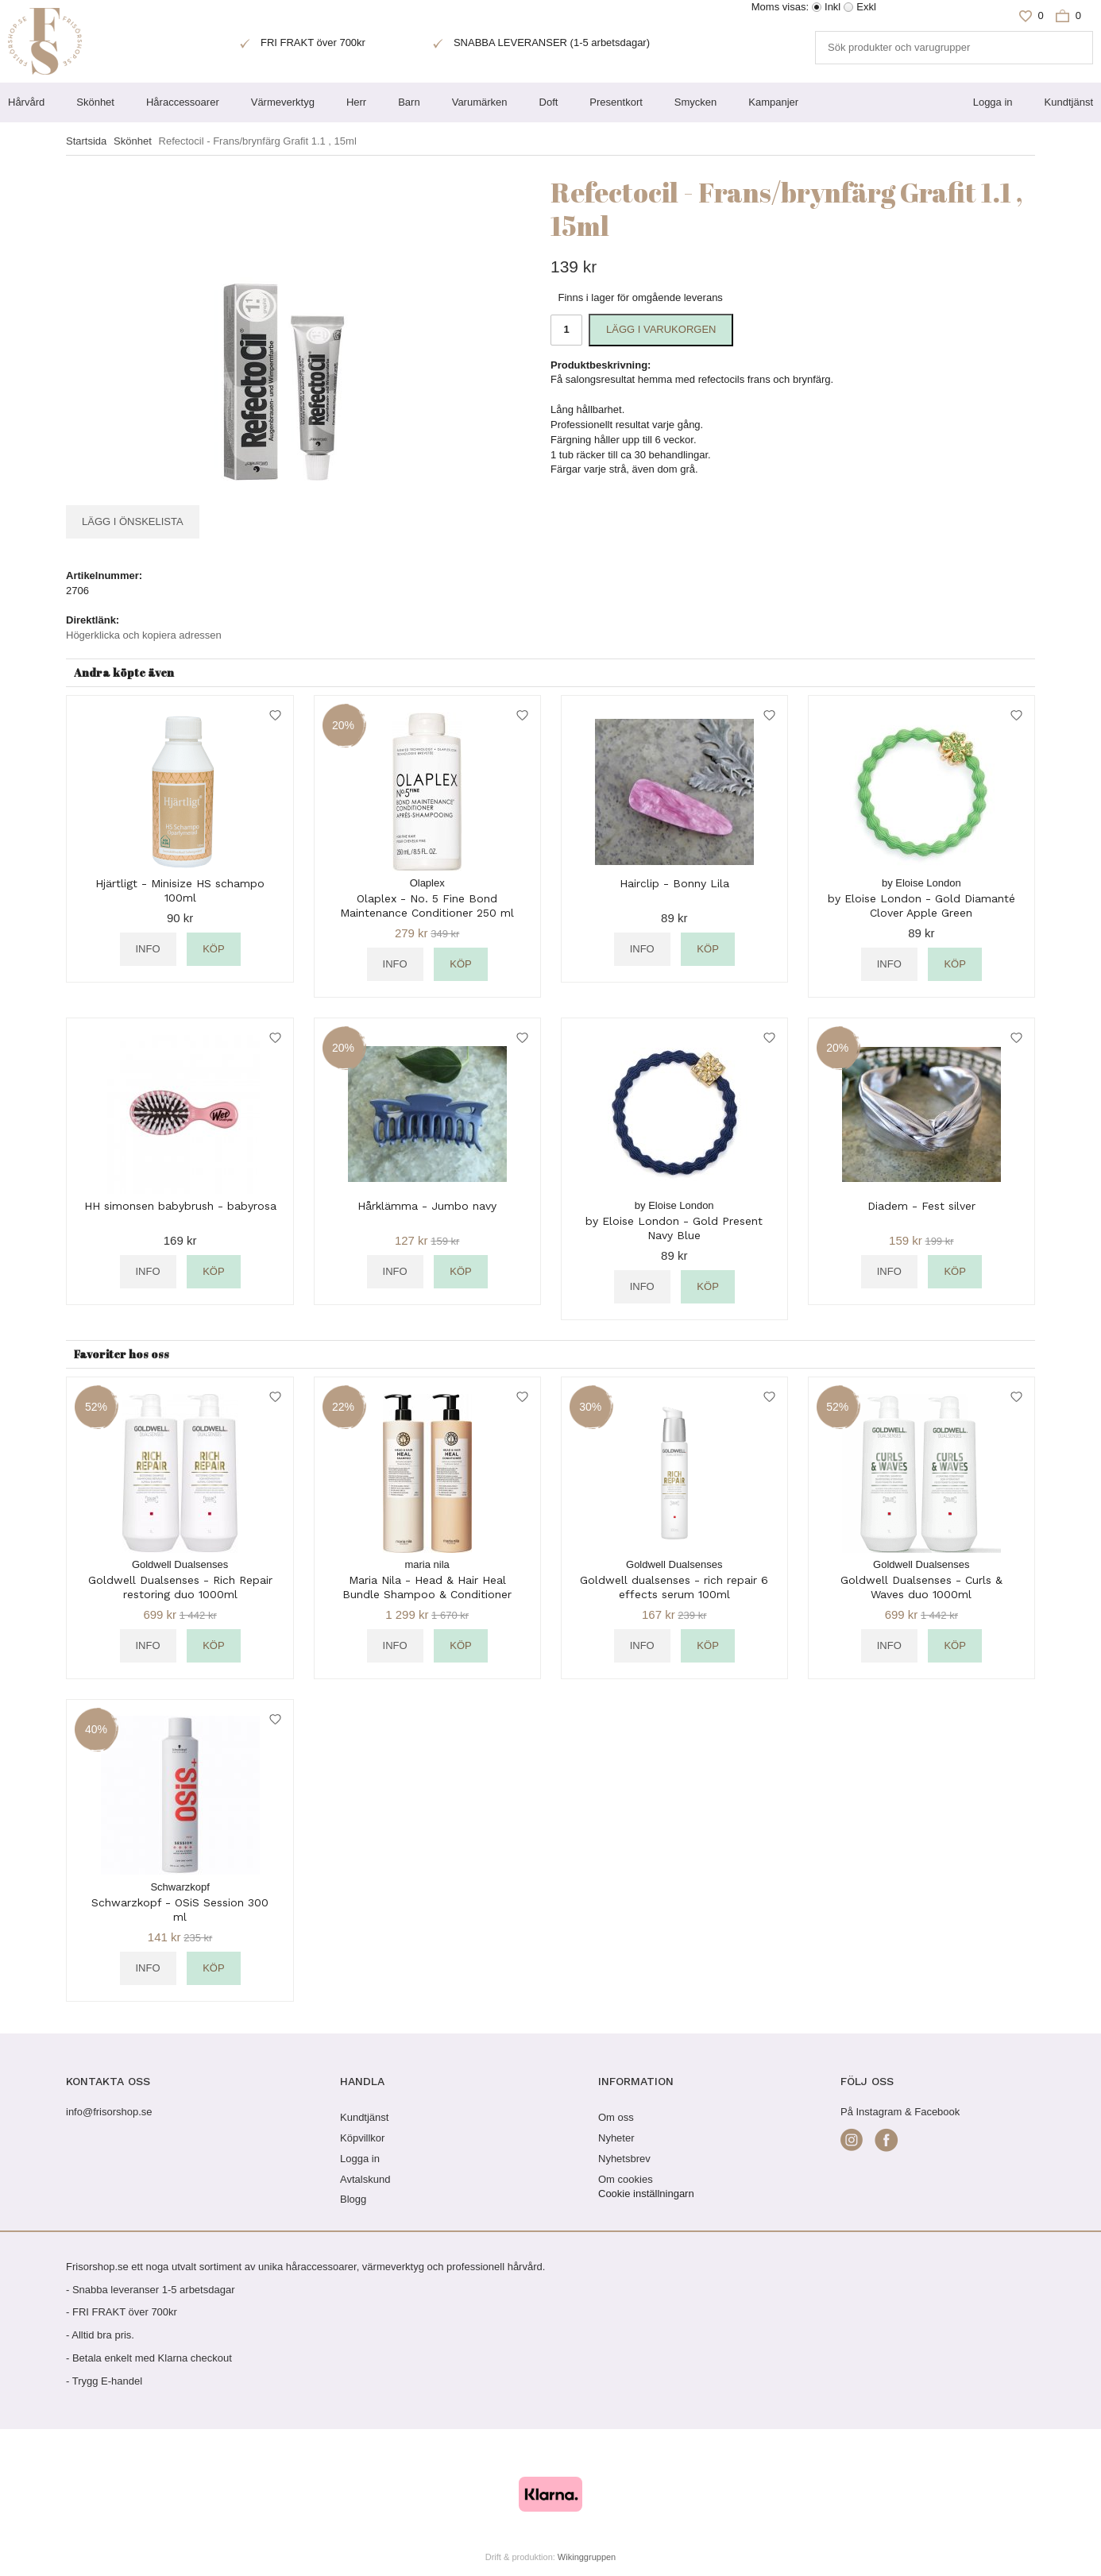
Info (148, 949)
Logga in (993, 102)
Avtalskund (365, 2179)
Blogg (353, 2199)
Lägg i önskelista (133, 521)
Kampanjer (773, 102)
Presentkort (615, 102)
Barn (408, 102)
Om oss (616, 2117)
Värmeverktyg (283, 102)
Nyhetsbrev (624, 2159)
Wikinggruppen (587, 2557)
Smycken (695, 102)
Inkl (832, 7)
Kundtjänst (1069, 102)
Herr (356, 102)
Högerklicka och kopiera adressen (144, 635)
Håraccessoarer (182, 102)
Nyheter (616, 2138)
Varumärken (480, 102)
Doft (548, 102)
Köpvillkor (362, 2138)
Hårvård (26, 102)
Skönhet (95, 102)
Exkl (866, 7)
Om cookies (625, 2179)
